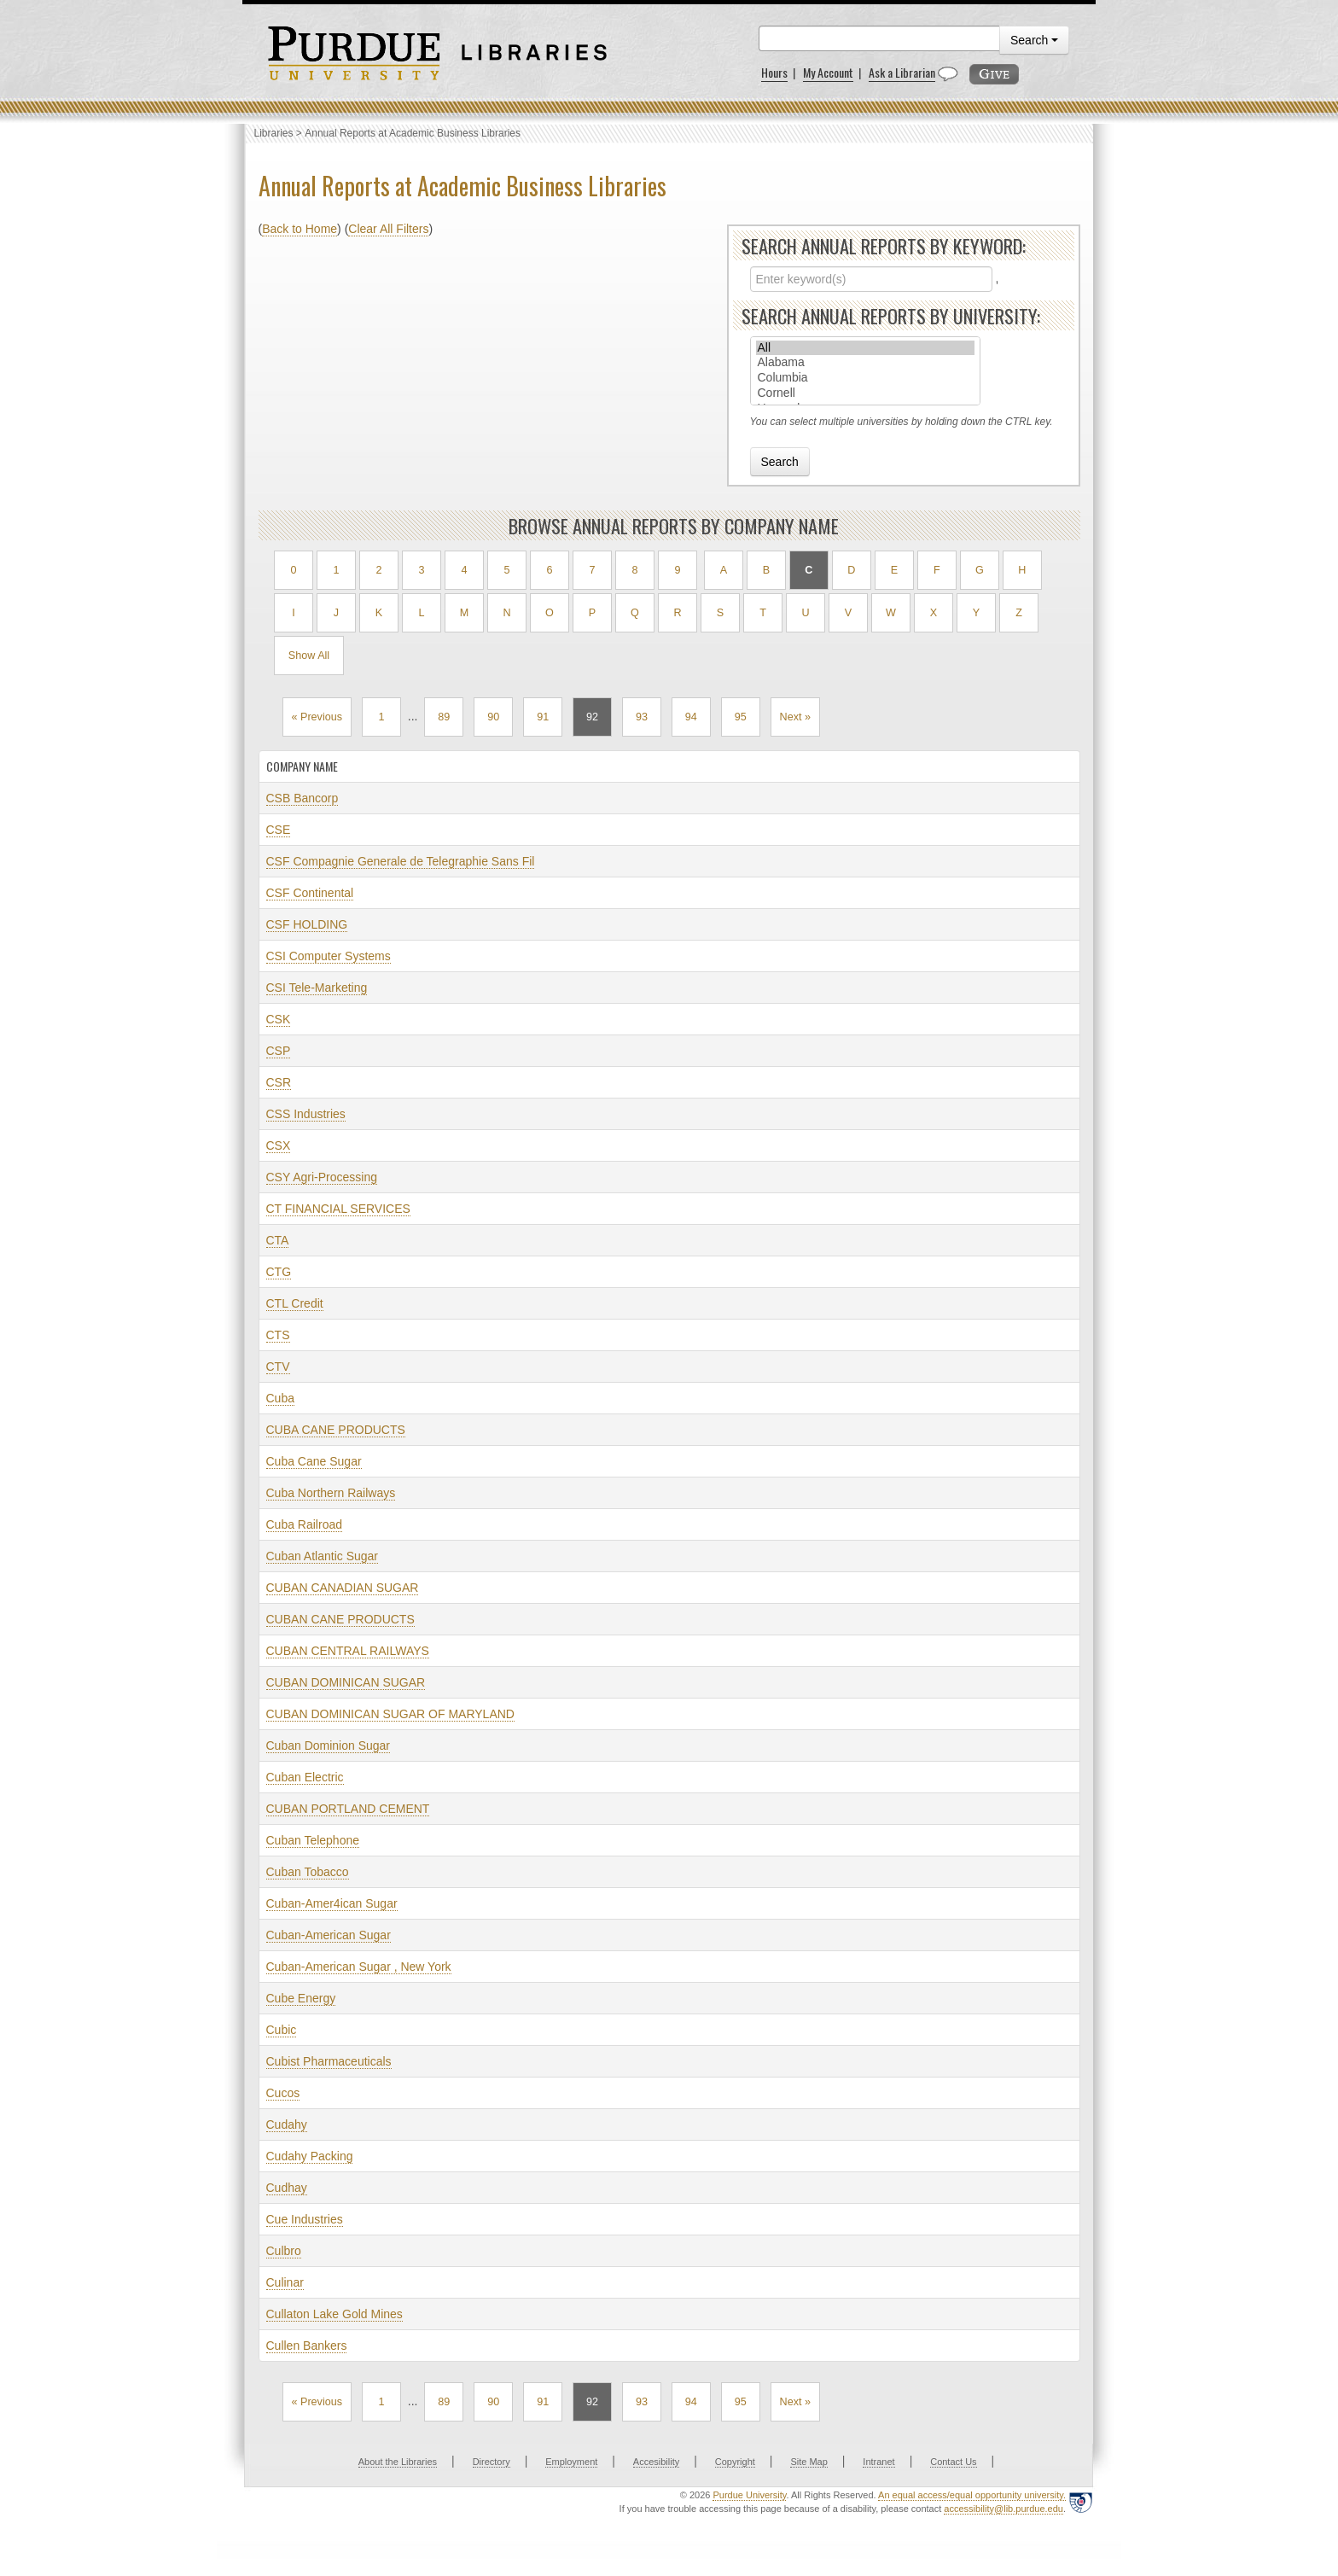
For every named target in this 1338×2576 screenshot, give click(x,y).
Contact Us (953, 2462)
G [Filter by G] (979, 570)
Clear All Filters (388, 229)
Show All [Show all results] (308, 655)
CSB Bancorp (302, 798)
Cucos (283, 2093)
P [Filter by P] (592, 613)
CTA (277, 1240)
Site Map (808, 2462)
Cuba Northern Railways (331, 1493)
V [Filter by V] (848, 613)
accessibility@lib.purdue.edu (1003, 2508)
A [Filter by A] (723, 570)
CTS (278, 1335)
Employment (571, 2462)
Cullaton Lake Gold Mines (334, 2314)
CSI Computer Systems (328, 956)
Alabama (865, 362)
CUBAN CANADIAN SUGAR (342, 1587)
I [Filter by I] (293, 613)
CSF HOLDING (307, 924)
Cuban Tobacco (307, 1872)
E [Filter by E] (894, 570)
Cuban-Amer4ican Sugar (332, 1903)
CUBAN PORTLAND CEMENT (348, 1808)
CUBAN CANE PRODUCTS (340, 1619)
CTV (278, 1366)
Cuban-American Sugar (328, 1935)
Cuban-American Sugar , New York (358, 1966)
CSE (278, 829)
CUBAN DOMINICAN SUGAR (346, 1682)
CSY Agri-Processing (321, 1177)
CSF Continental (310, 893)
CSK (278, 1019)
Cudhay (286, 2187)
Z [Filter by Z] (1018, 613)
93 (642, 717)
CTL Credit (294, 1303)
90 (493, 717)
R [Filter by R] (677, 613)
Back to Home (299, 229)
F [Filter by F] (937, 570)
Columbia (865, 378)
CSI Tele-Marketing (317, 987)
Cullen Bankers (306, 2345)
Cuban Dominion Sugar (328, 1745)
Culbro (283, 2251)
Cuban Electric (305, 1777)
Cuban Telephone (313, 1840)
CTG (279, 1272)
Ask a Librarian (902, 72)
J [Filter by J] (336, 613)
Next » (795, 717)
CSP (278, 1051)
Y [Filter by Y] (976, 613)
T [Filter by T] (762, 613)
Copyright (735, 2462)
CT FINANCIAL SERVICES (338, 1208)
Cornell (865, 393)
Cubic (281, 2030)
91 (543, 717)
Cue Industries (304, 2219)
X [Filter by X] (933, 613)
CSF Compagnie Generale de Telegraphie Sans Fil (400, 861)
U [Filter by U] (805, 613)
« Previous (317, 717)
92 (592, 717)
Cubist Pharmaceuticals (329, 2061)
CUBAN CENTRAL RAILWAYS (347, 1651)
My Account (828, 72)
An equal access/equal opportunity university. (972, 2495)
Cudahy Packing (309, 2156)
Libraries (274, 133)
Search (1034, 40)
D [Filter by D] (851, 570)
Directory (491, 2462)
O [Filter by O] (549, 613)
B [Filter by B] (766, 570)
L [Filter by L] (421, 613)
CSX (278, 1145)
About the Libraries (397, 2462)
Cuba (280, 1398)
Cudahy (286, 2124)
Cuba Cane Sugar (314, 1461)
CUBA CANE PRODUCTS (335, 1430)
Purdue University (749, 2495)
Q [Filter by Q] (635, 613)
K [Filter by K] (378, 613)
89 (444, 717)
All (865, 348)
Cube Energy (301, 1998)
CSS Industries (306, 1114)
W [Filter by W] (891, 613)
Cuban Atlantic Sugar (322, 1556)
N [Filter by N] (506, 613)
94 (691, 717)
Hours (774, 72)
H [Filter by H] (1022, 570)
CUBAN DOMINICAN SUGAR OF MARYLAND (390, 1714)
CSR (279, 1082)
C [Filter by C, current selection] (808, 570)
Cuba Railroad (304, 1524)
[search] (879, 38)
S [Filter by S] (720, 613)
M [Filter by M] (464, 613)
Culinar (285, 2282)
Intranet (878, 2462)
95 (741, 717)
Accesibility (656, 2462)
